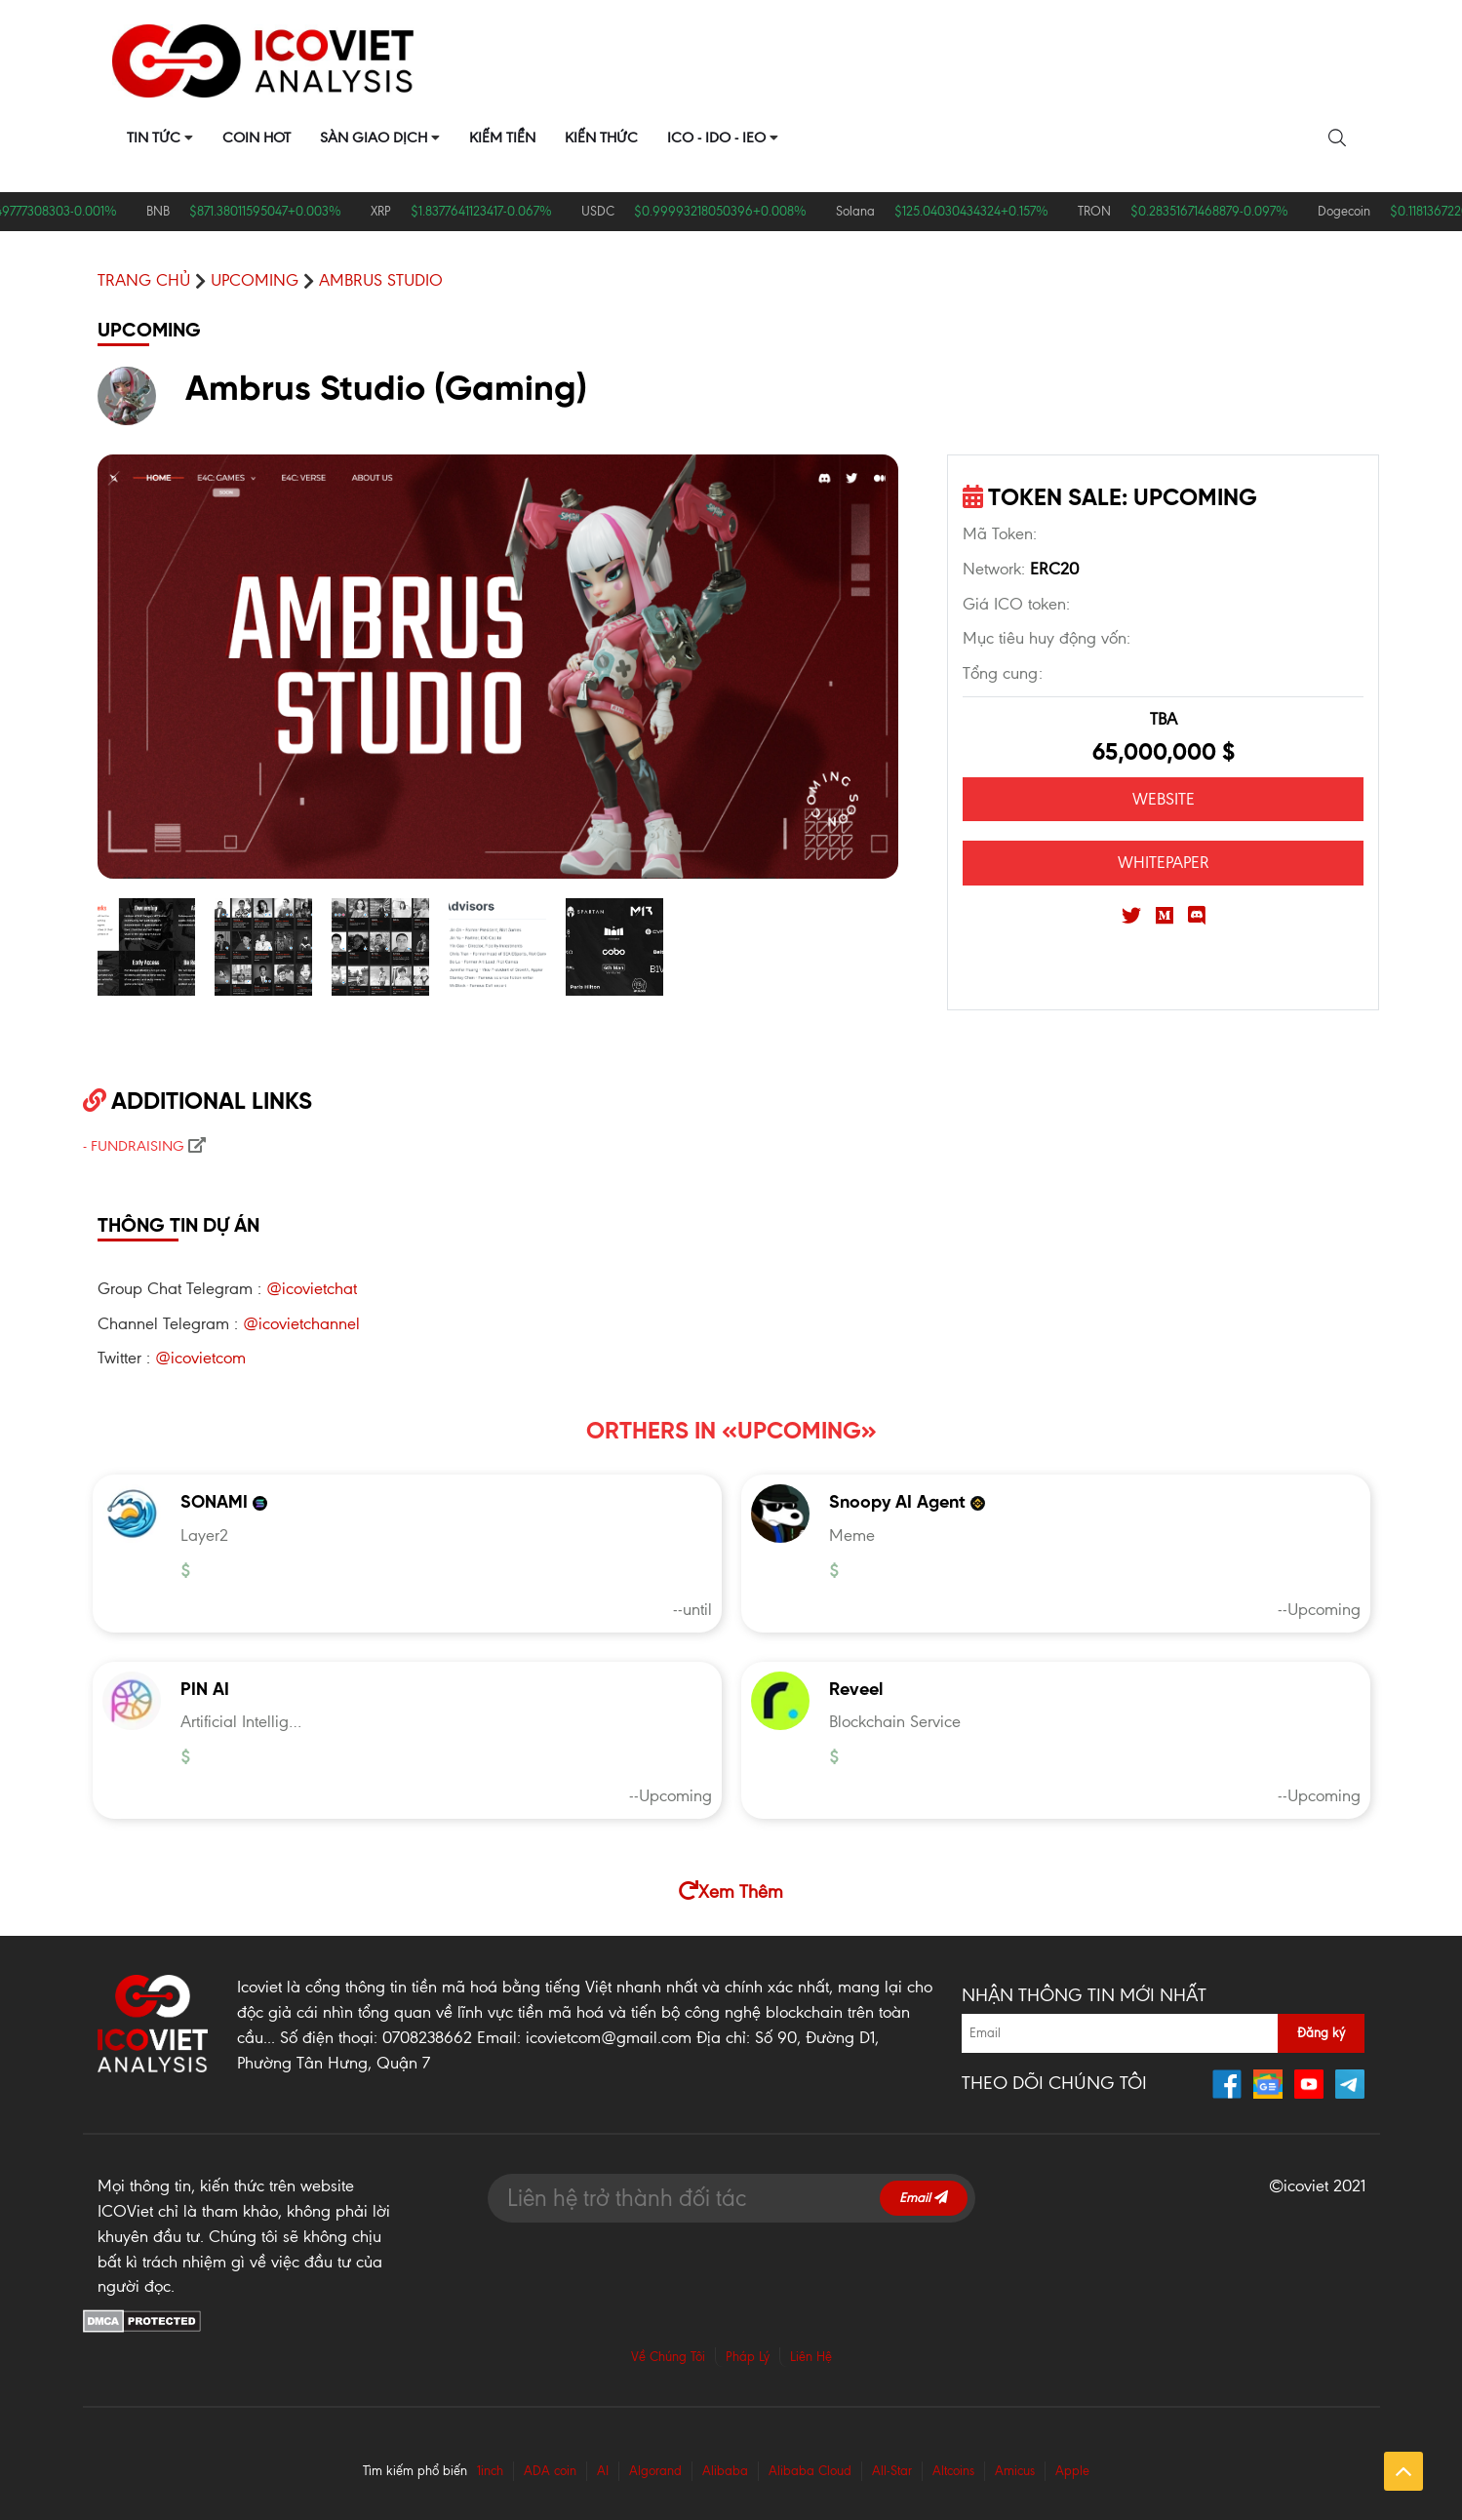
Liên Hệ (811, 2356)
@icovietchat (311, 1288)
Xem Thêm (731, 1891)
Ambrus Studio (381, 280)
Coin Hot (256, 137)
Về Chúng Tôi (668, 2356)
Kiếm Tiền (502, 137)
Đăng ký (1321, 2033)
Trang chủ (144, 280)
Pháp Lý (748, 2356)
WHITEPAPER (1163, 862)
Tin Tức (153, 137)
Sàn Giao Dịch (373, 137)
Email (923, 2197)
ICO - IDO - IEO (716, 137)
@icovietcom (200, 1357)
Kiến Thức (601, 137)
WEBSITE (1163, 798)
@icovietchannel (301, 1323)
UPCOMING (254, 280)
